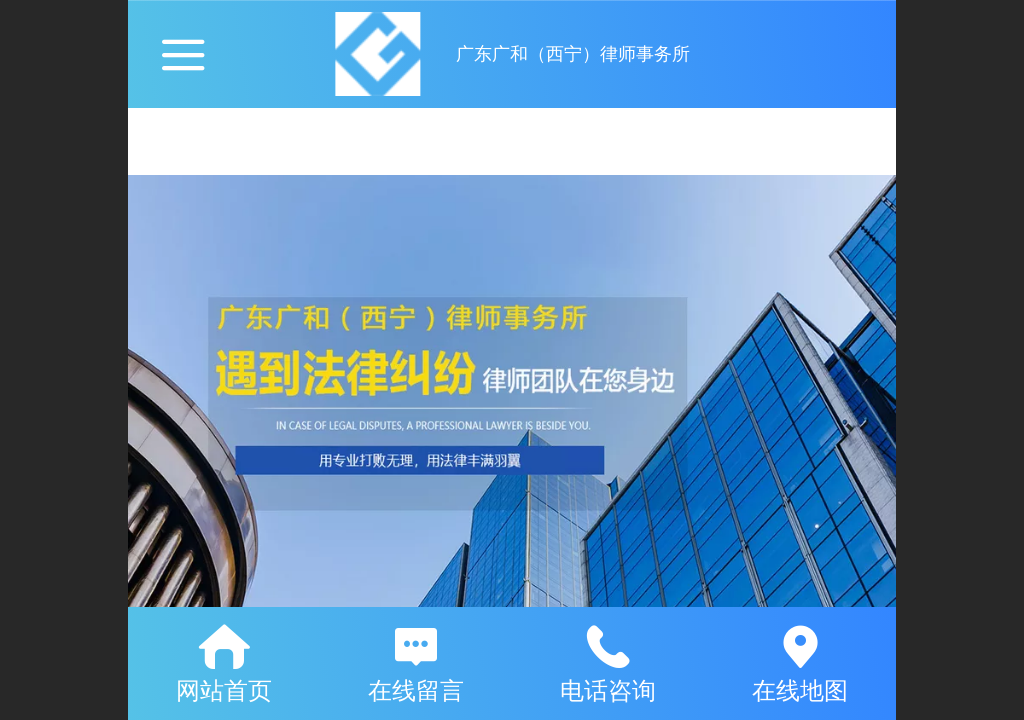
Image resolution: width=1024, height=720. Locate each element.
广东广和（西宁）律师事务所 (573, 54)
